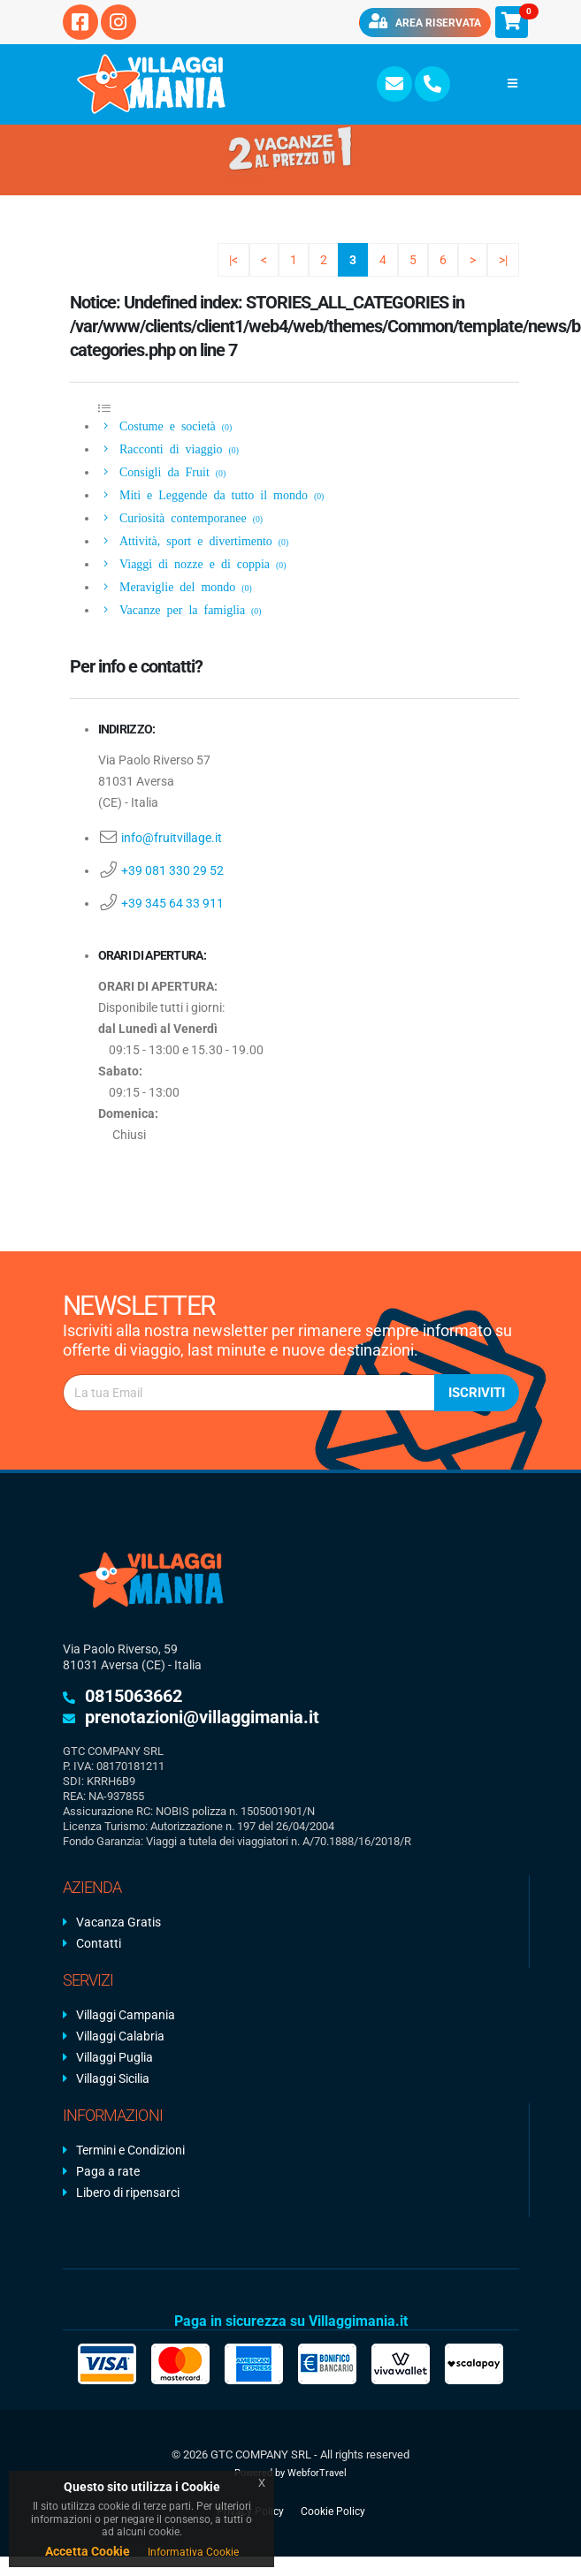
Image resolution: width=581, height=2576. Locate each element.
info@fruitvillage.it (171, 838)
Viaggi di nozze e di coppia (192, 563)
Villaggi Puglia (114, 2057)
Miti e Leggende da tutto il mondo (211, 494)
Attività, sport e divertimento (193, 540)
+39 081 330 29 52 (172, 870)
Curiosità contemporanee (181, 517)
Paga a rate (108, 2171)
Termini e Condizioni (130, 2150)
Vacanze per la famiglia (180, 609)
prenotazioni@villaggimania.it (202, 1717)
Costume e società (165, 425)
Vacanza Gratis (118, 1922)
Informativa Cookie (193, 2552)
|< (233, 260)
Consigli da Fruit (162, 471)
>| (503, 260)
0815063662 (133, 1695)
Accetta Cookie (87, 2551)
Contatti (98, 1943)
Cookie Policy (333, 2511)
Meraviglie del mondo (175, 586)
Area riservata (425, 21)
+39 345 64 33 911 (172, 903)
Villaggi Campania (125, 2015)
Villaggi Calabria (120, 2036)
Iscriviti (476, 1393)
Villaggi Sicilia (112, 2078)
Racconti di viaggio (169, 448)
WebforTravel (317, 2472)
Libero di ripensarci (128, 2192)
